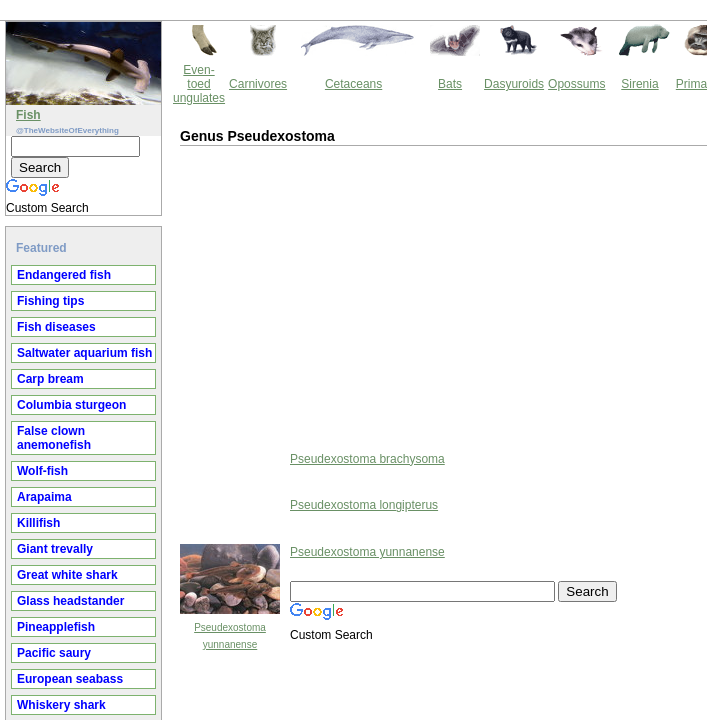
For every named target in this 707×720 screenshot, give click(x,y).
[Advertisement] (175, 209)
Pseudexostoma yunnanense (197, 465)
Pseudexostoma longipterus (194, 418)
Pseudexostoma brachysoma (197, 372)
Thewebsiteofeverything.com (372, 641)
